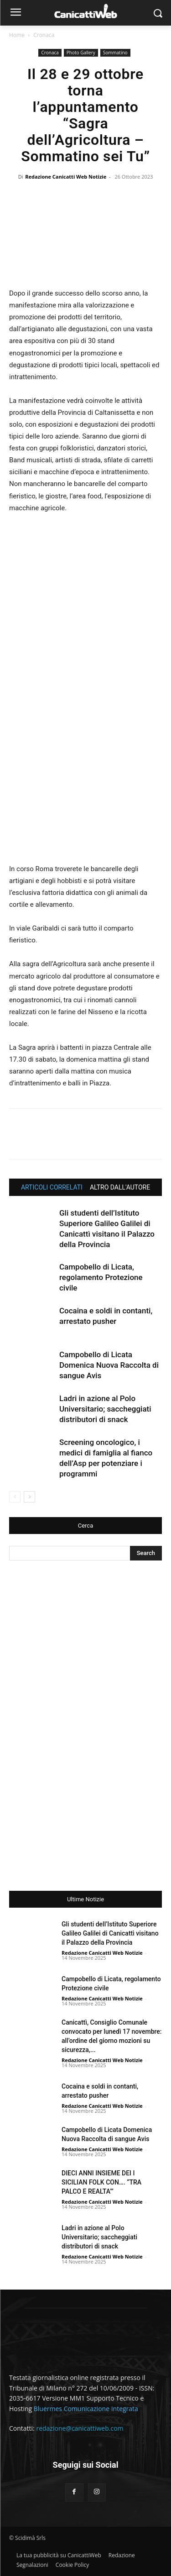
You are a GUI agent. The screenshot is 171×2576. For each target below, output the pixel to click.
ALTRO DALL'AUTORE (120, 1187)
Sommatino (115, 52)
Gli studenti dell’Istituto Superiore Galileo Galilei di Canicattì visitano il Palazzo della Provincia (110, 1933)
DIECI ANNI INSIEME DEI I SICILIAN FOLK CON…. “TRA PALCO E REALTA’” (101, 2182)
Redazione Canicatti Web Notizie (65, 176)
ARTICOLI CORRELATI (52, 1187)
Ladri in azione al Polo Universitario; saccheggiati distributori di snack (105, 1409)
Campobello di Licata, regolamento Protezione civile (101, 1277)
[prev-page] (15, 1496)
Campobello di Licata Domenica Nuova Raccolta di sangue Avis (109, 1365)
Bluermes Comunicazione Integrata (86, 2408)
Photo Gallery (81, 52)
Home (17, 35)
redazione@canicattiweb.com (79, 2428)
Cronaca (43, 35)
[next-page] (29, 1496)
